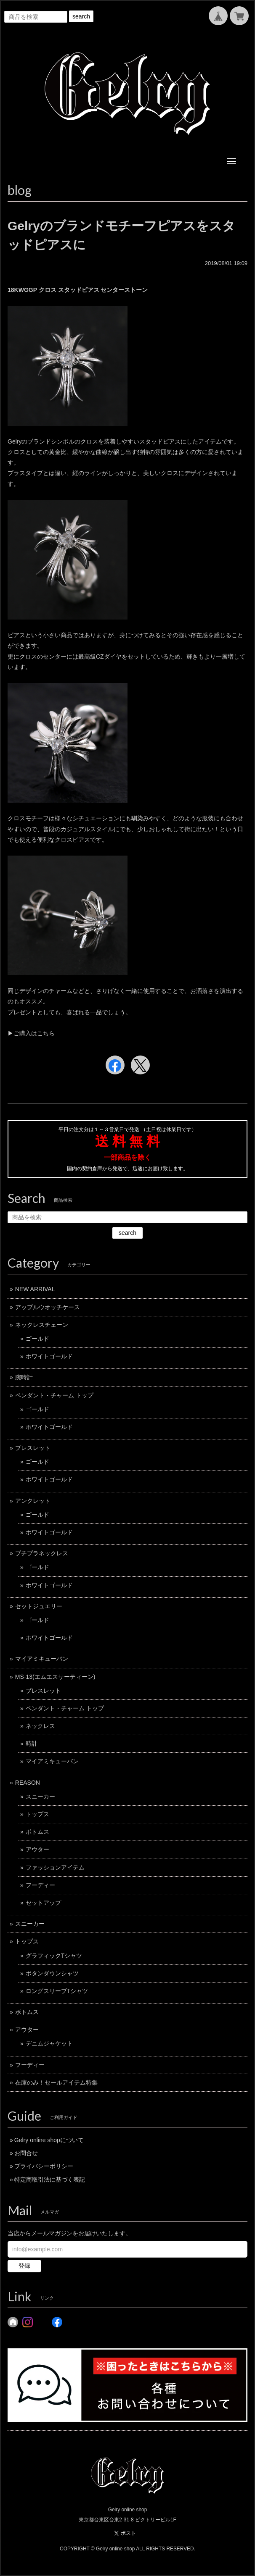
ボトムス (37, 1831)
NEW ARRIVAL (35, 1289)
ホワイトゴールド (49, 1356)
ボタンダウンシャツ (52, 1973)
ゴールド (37, 1338)
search (81, 16)
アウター (37, 1849)
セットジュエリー (38, 1606)
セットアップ (43, 1902)
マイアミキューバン (41, 1658)
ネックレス (40, 1726)
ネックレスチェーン (41, 1324)
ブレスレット (32, 1447)
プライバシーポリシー (43, 2166)
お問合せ (26, 2153)
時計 (31, 1743)
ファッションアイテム (55, 1867)
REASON (27, 1782)
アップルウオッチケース (47, 1307)
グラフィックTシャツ (54, 1955)
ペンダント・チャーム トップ (54, 1395)
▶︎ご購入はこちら (31, 1033)
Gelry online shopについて (49, 2140)
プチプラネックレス (41, 1553)
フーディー (40, 1885)
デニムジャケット (49, 2043)
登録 (24, 2265)
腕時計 (24, 1377)
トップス (37, 1814)
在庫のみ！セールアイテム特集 (56, 2082)
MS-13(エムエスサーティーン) (55, 1676)
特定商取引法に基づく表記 (49, 2179)
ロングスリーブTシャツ (57, 1991)
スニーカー (40, 1796)
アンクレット (32, 1500)
